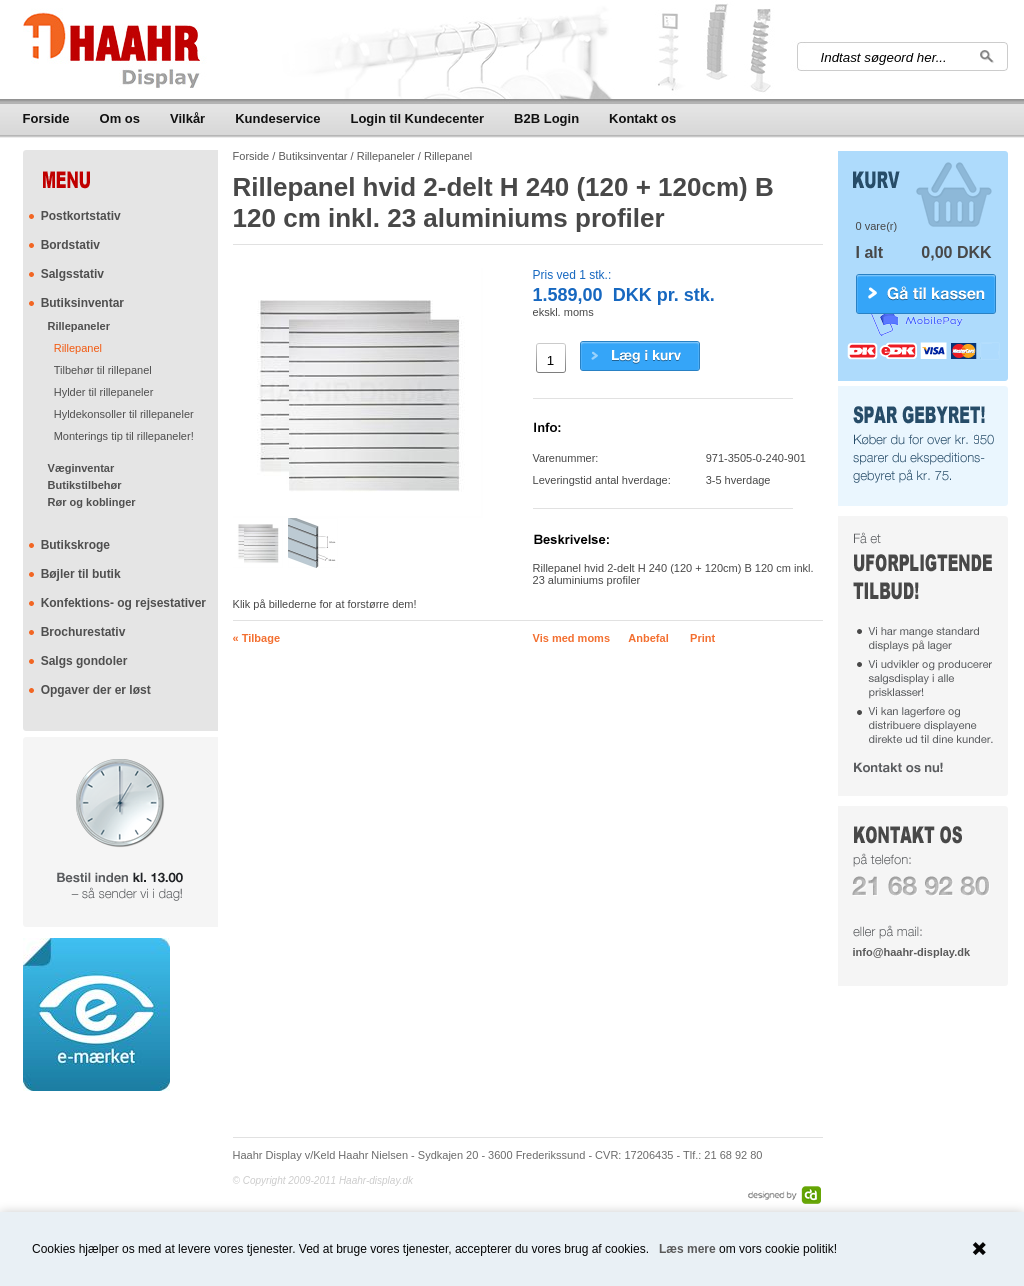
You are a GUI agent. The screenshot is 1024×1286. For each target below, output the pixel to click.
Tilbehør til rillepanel (103, 370)
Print (702, 638)
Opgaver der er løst (96, 690)
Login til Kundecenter (417, 118)
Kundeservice (277, 118)
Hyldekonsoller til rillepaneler (124, 414)
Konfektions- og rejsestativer (123, 603)
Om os (120, 118)
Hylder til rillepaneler (104, 392)
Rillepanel (78, 348)
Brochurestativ (83, 632)
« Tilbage (256, 638)
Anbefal (648, 638)
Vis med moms (571, 638)
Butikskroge (75, 545)
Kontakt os (642, 118)
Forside (46, 118)
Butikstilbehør (85, 485)
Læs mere (687, 1249)
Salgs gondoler (84, 661)
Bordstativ (70, 245)
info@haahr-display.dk (911, 952)
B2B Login (546, 118)
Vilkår (187, 118)
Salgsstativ (72, 274)
